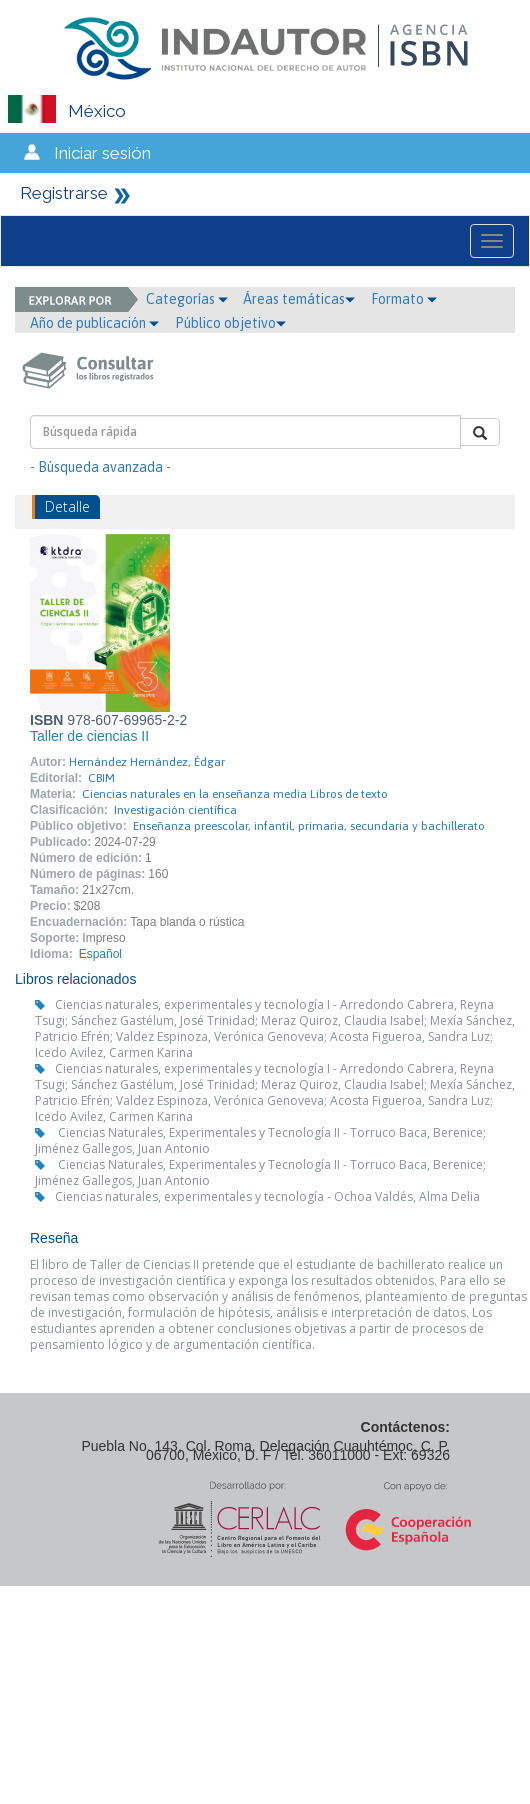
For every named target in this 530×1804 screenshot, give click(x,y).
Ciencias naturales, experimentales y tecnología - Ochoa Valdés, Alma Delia (267, 1196)
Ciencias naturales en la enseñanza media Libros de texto (235, 794)
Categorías (187, 299)
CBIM (101, 778)
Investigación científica (175, 810)
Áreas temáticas (299, 299)
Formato (404, 299)
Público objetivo (230, 323)
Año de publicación (94, 323)
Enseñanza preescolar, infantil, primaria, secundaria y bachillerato (309, 826)
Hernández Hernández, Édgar (147, 762)
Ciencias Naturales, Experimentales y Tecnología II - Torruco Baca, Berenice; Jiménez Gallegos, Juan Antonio (260, 1140)
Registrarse (64, 193)
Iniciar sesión (102, 153)
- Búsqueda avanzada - (100, 467)
